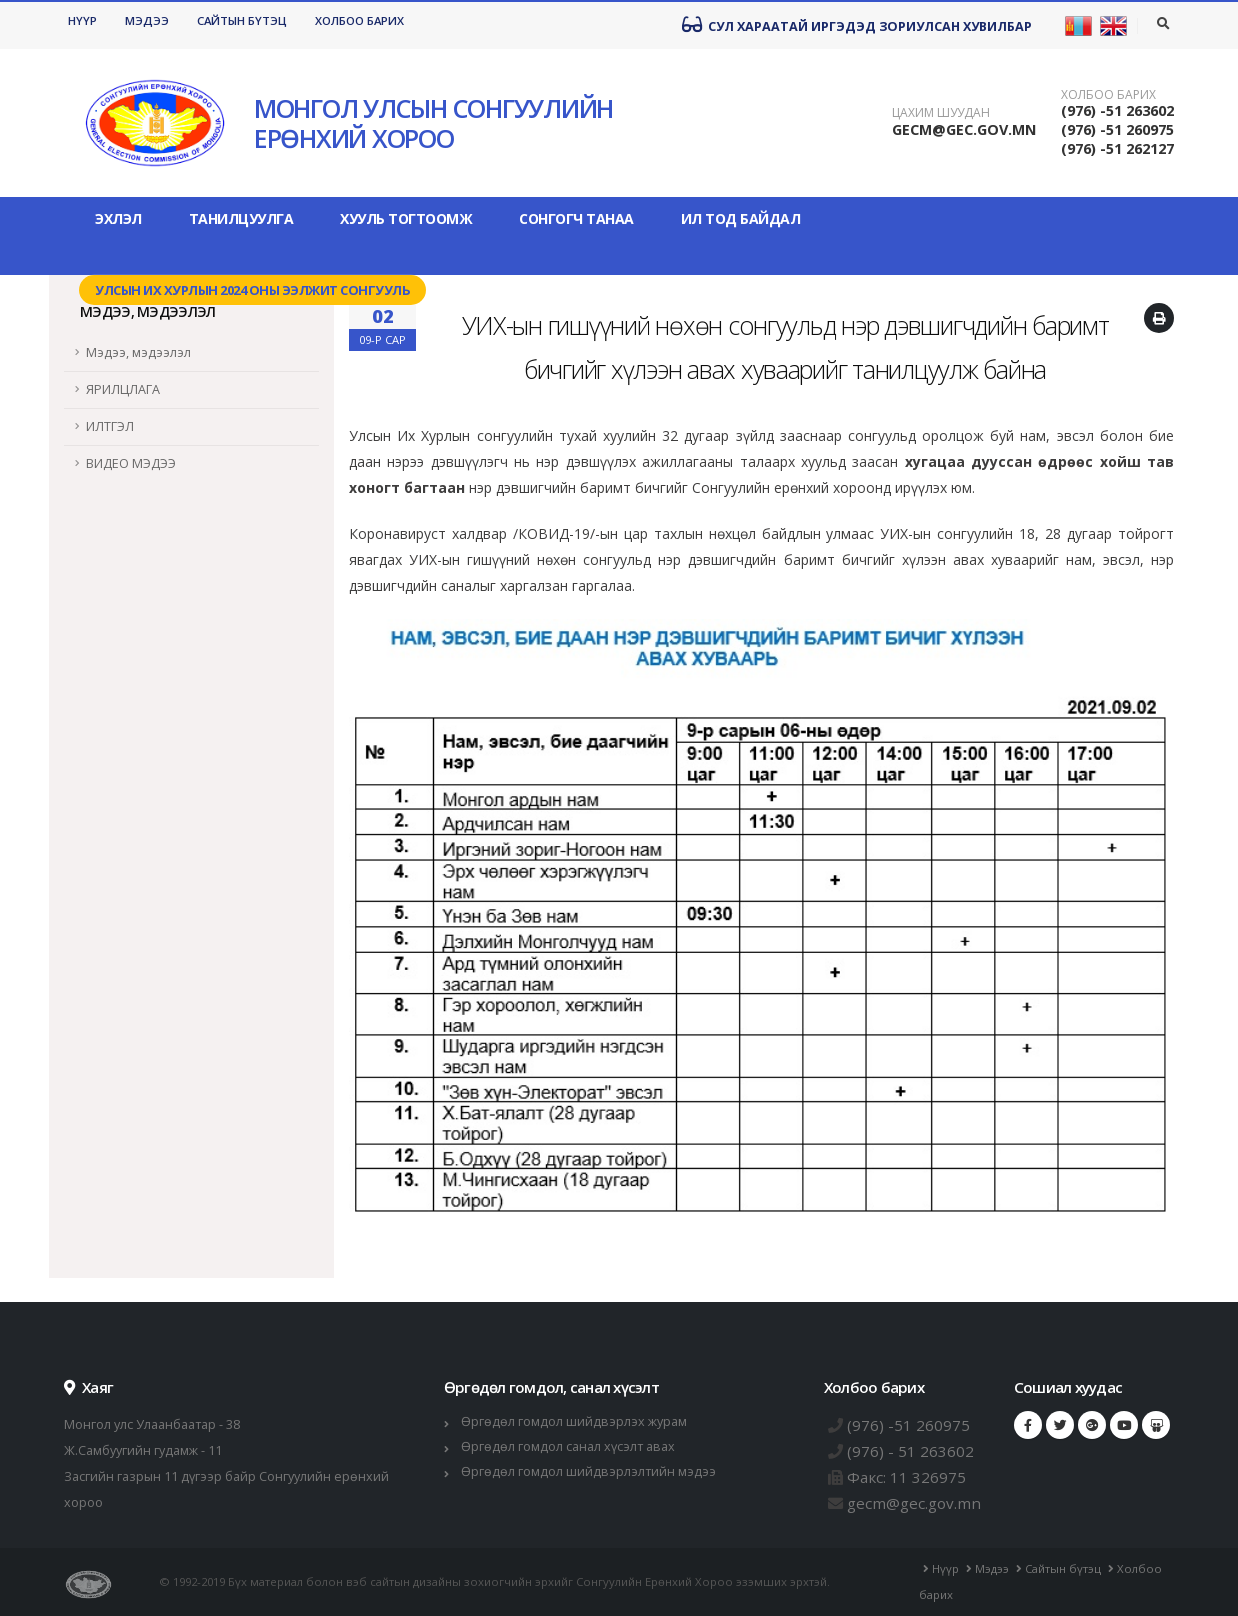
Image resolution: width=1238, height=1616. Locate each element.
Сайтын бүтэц (242, 20)
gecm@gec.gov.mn (914, 1503)
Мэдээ (147, 20)
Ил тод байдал (741, 218)
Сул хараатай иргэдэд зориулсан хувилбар (857, 25)
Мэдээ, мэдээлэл (138, 352)
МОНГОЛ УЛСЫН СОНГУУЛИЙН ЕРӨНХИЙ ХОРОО (433, 123)
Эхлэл (118, 218)
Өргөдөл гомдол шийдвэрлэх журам (574, 1421)
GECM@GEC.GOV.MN (964, 129)
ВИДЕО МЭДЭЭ (131, 463)
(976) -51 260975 (1117, 129)
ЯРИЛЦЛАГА (123, 389)
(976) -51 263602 (1117, 110)
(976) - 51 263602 (910, 1451)
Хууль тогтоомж (406, 218)
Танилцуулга (241, 218)
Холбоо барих (359, 20)
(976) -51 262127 (1117, 148)
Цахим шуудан (941, 113)
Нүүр (82, 20)
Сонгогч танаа (576, 218)
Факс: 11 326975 (906, 1477)
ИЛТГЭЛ (110, 426)
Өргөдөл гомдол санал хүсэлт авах (568, 1446)
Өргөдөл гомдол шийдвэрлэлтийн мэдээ (588, 1471)
